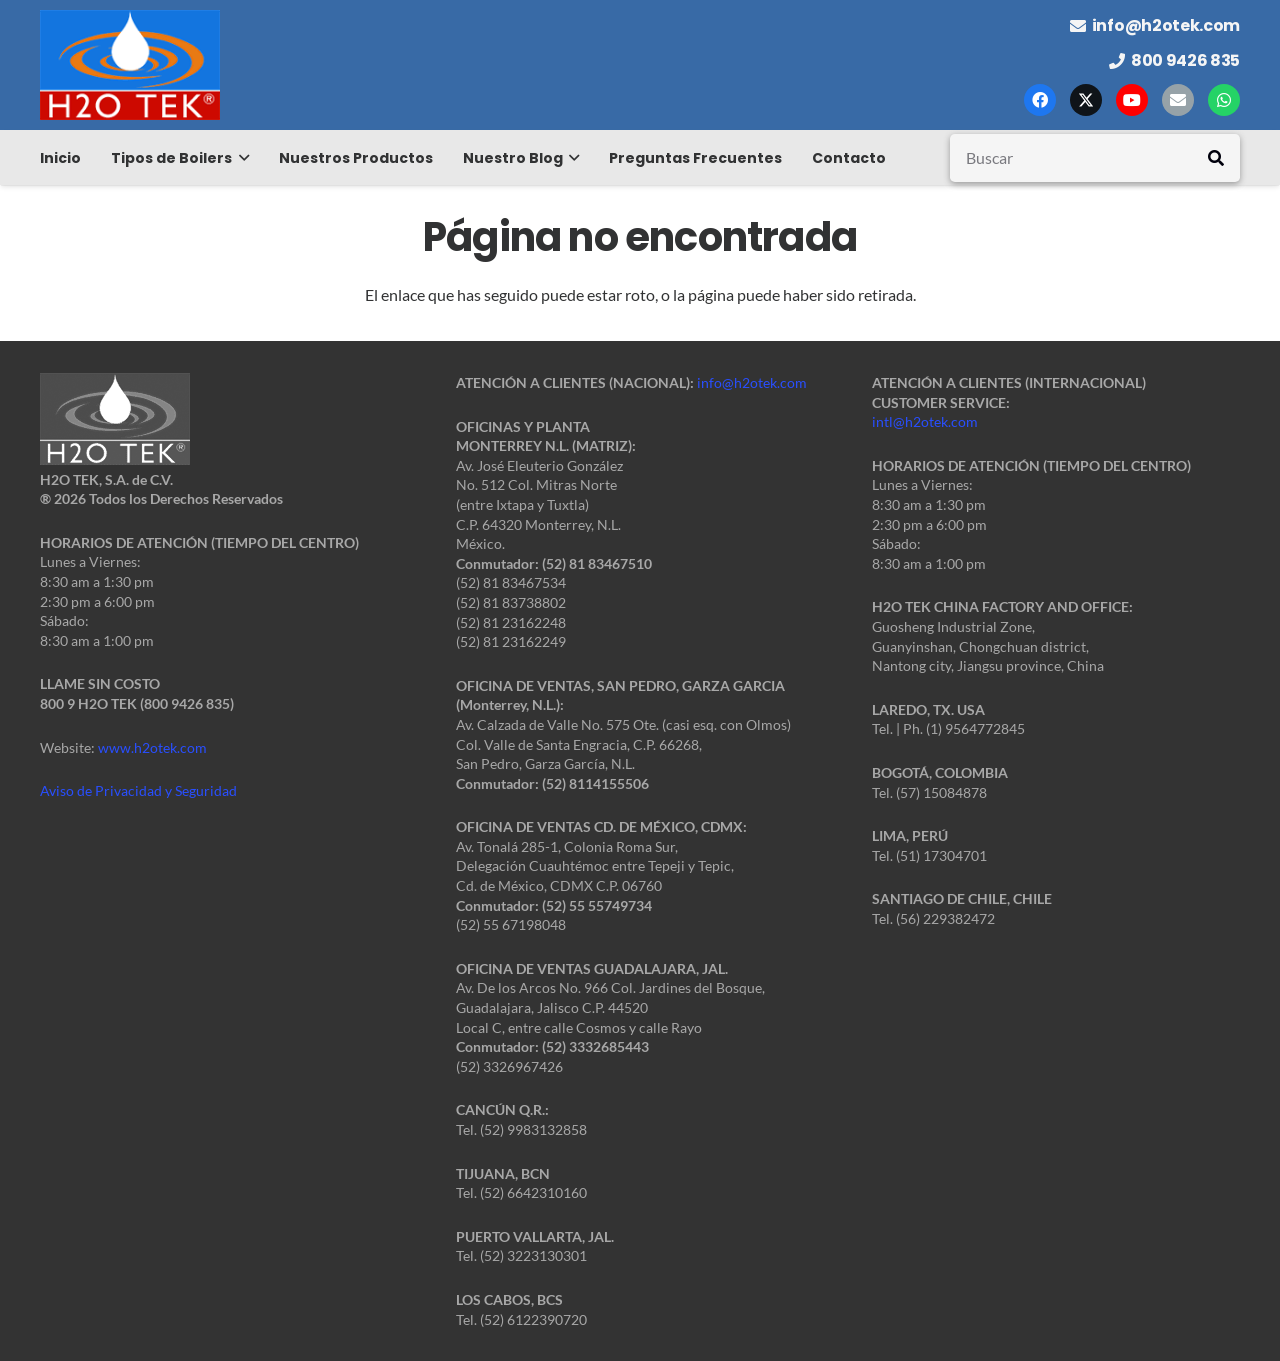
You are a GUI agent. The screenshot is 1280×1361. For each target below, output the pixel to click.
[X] (1086, 100)
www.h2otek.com (152, 747)
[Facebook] (1040, 100)
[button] (240, 158)
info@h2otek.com (752, 382)
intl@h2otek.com (925, 421)
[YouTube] (1132, 100)
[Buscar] (1095, 158)
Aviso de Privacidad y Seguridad (138, 790)
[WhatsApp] (1224, 100)
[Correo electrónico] (1178, 100)
